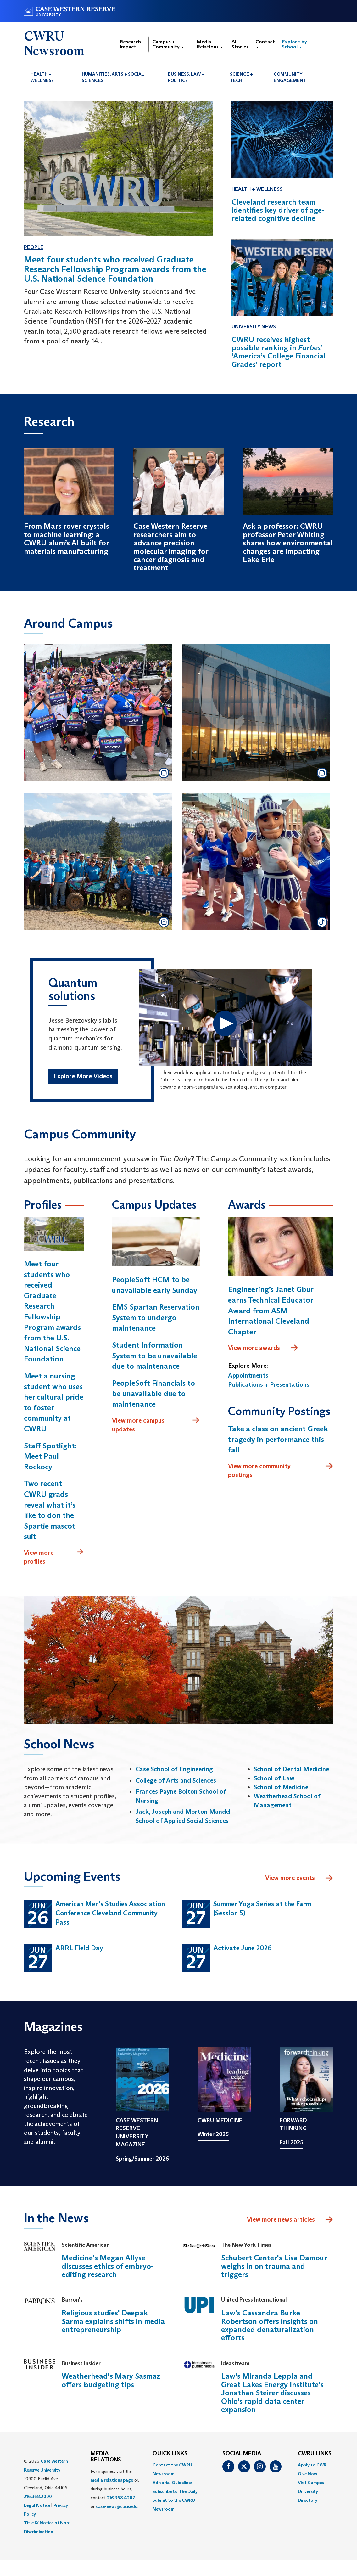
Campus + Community (168, 44)
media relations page (112, 2480)
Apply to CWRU (314, 2465)
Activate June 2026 (242, 1948)
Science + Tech (241, 77)
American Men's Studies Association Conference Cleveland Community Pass (110, 1913)
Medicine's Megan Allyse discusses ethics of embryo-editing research (108, 2266)
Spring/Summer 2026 (142, 2158)
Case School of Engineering (174, 1769)
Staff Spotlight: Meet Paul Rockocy (50, 1456)
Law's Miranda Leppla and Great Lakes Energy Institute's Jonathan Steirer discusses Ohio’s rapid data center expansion (272, 2393)
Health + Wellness (42, 77)
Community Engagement (290, 77)
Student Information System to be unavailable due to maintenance (154, 1356)
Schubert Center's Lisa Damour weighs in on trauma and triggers (274, 2266)
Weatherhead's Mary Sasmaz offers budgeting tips (111, 2380)
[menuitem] (49, 77)
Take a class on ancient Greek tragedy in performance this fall (278, 1439)
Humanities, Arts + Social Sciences (113, 77)
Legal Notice (37, 2505)
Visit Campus (311, 2483)
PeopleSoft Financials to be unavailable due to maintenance (153, 1394)
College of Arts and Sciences (176, 1780)
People (33, 247)
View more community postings (280, 1470)
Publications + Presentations (269, 1385)
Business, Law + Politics (186, 77)
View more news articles (281, 2219)
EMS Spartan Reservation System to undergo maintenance (155, 1318)
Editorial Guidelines (172, 2483)
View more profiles (54, 1557)
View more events (299, 1878)
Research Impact (130, 44)
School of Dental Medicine (291, 1769)
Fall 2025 (291, 2142)
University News (253, 327)
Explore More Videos (83, 1076)
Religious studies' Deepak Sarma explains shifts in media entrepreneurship (113, 2321)
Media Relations (210, 44)
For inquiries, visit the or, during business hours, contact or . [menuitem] (115, 2489)
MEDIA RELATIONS (106, 2457)
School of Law (274, 1778)
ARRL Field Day (79, 1948)
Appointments (248, 1375)
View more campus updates (156, 1424)
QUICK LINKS (170, 2454)
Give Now (307, 2474)
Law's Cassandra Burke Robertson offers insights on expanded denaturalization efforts (269, 2325)
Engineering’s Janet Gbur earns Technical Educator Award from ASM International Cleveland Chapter (270, 1310)
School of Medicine (281, 1787)
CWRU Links (315, 2454)
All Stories (239, 44)
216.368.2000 (38, 2497)
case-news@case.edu (116, 2507)
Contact (265, 43)
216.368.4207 (121, 2498)
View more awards (263, 1348)
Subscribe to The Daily (175, 2491)
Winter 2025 (213, 2134)
